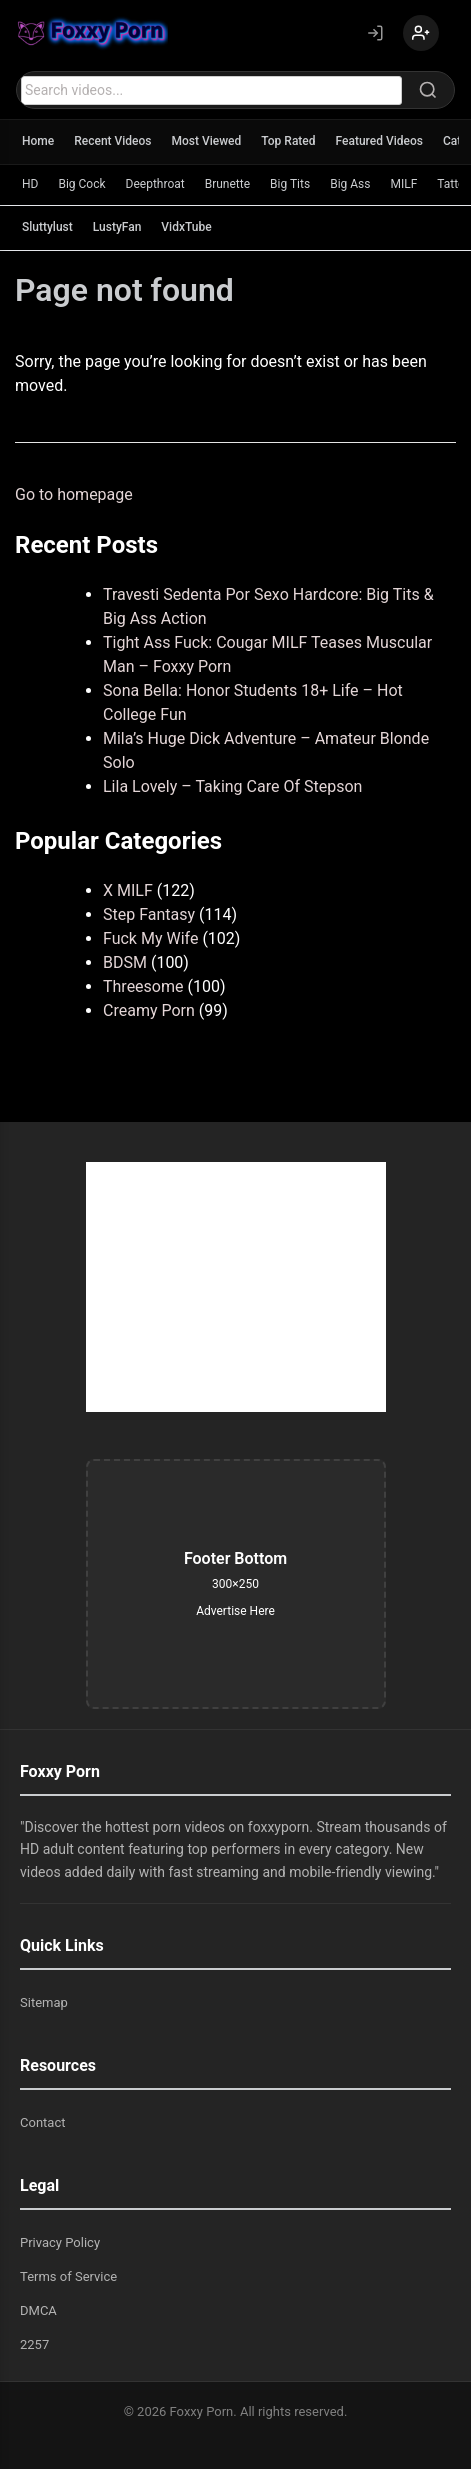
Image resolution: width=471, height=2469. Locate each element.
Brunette (227, 184)
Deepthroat (155, 184)
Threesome (143, 986)
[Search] (428, 90)
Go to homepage (74, 494)
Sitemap (44, 2002)
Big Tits (290, 184)
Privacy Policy (60, 2242)
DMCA (38, 2310)
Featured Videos (379, 141)
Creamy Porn (149, 1010)
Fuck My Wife (150, 938)
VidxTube (186, 227)
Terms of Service (68, 2276)
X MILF (128, 890)
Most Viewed (207, 141)
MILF (403, 184)
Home (38, 141)
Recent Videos (112, 141)
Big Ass (350, 184)
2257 (34, 2344)
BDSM (125, 962)
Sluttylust (47, 227)
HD (30, 184)
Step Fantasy (149, 914)
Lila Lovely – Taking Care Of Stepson (232, 786)
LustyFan (117, 227)
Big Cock (81, 184)
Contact (42, 2122)
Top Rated (288, 141)
